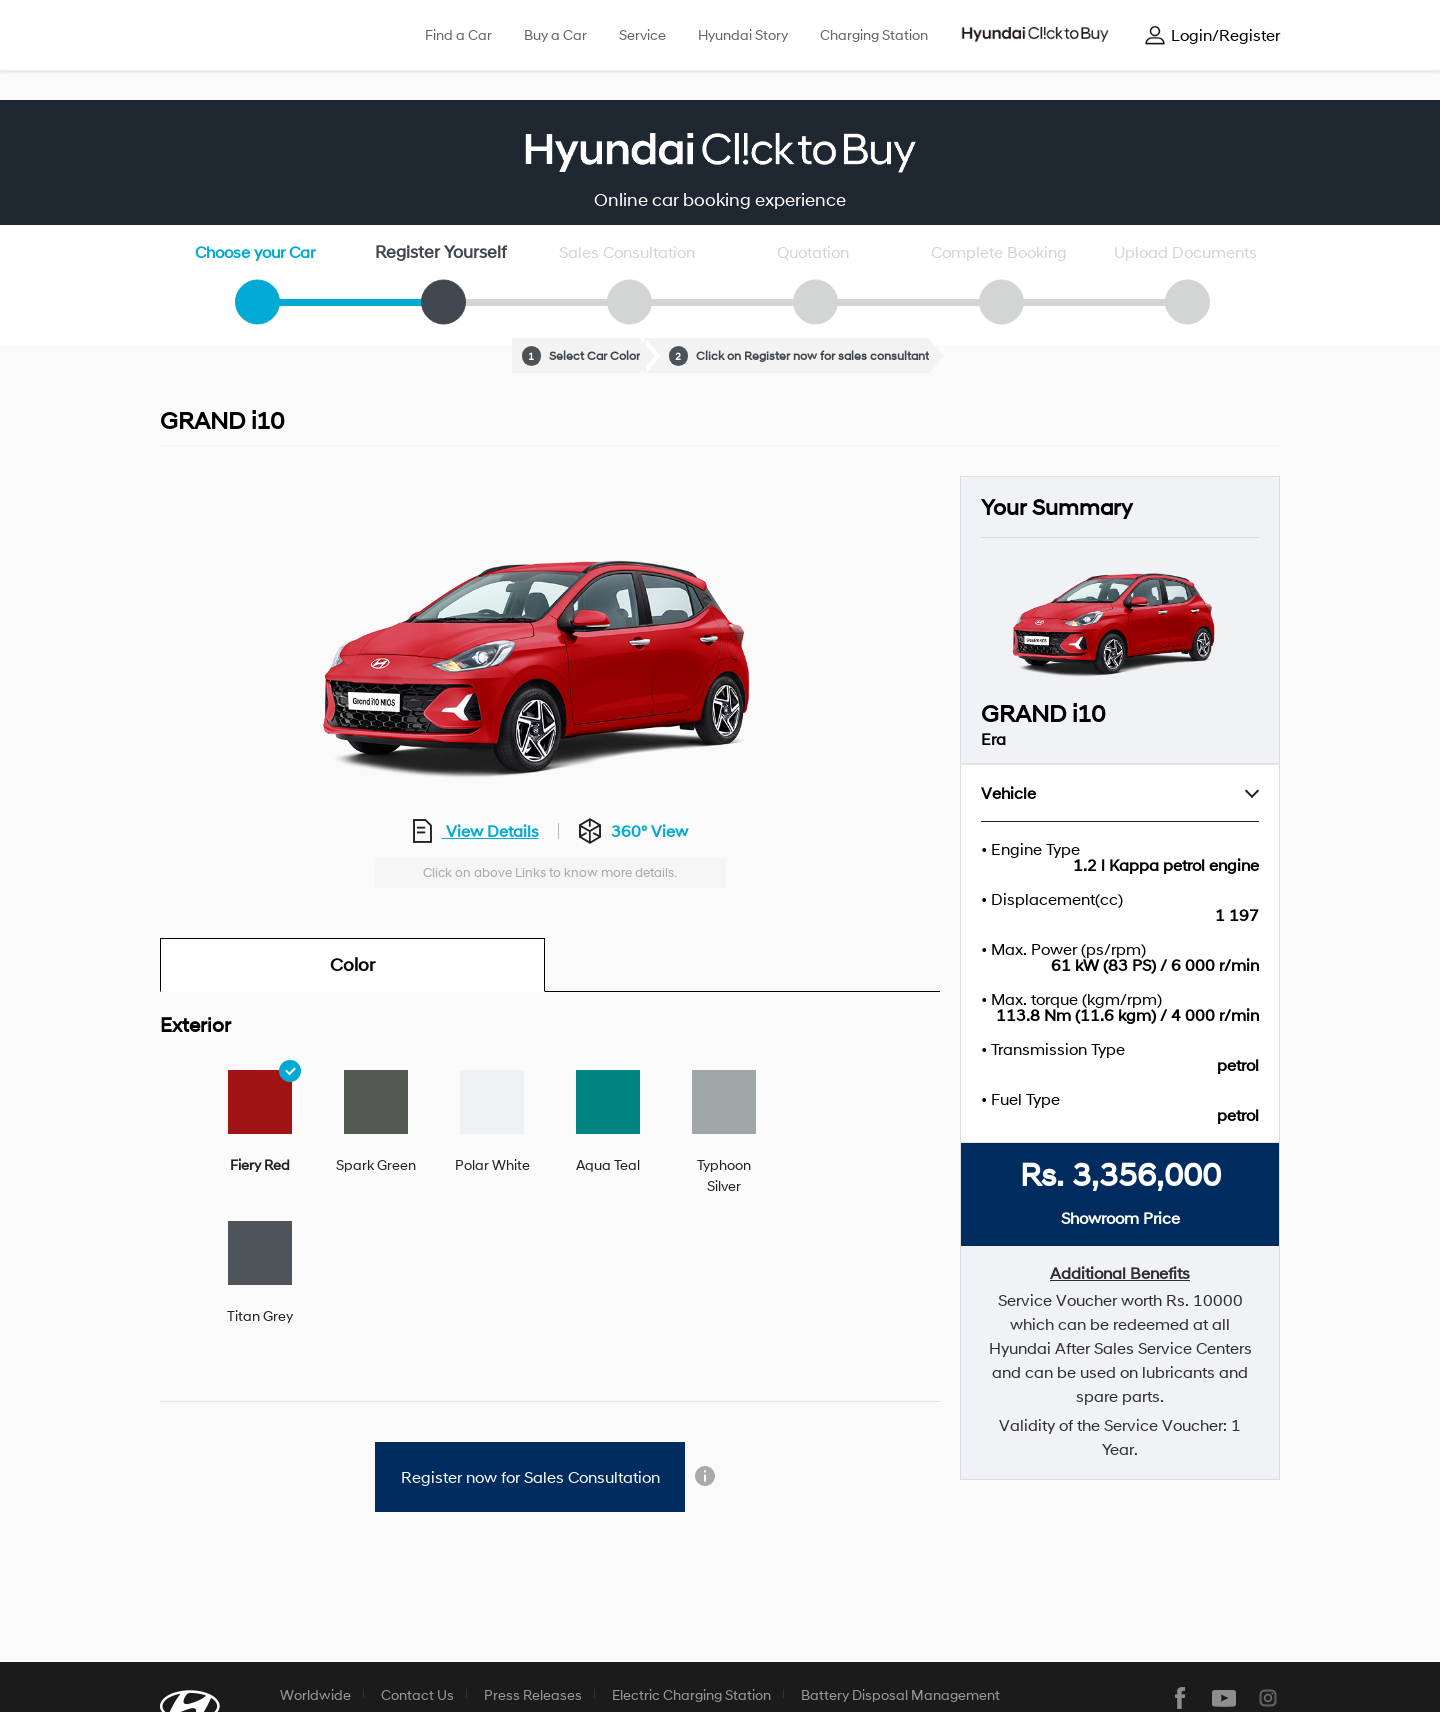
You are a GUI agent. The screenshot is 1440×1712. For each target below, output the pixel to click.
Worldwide (315, 1694)
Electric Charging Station (691, 1694)
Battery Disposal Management (900, 1694)
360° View (649, 830)
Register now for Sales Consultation (530, 1476)
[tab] (260, 1122)
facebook (1180, 1698)
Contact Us (417, 1694)
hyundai (234, 36)
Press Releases (533, 1694)
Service (642, 34)
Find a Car (458, 34)
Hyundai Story (743, 34)
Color (352, 965)
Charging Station (874, 34)
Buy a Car (555, 34)
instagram (1268, 1698)
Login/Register (1225, 34)
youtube (1224, 1698)
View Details (490, 830)
